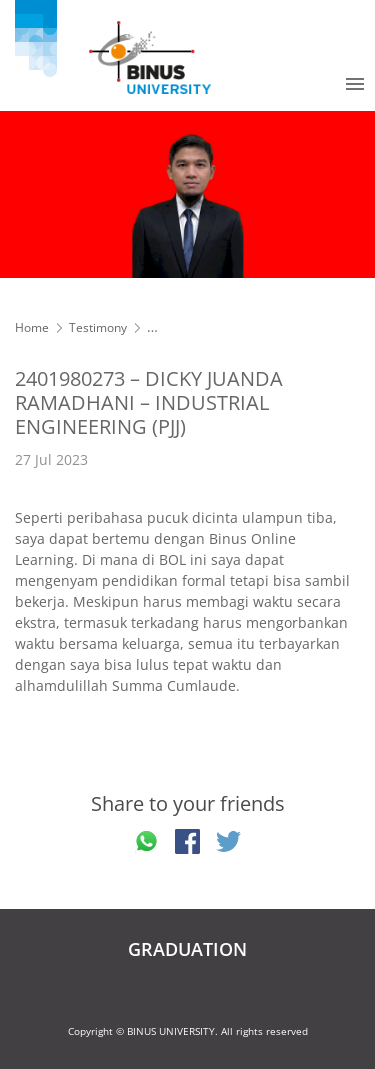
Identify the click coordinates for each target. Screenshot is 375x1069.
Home (32, 327)
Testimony (98, 327)
